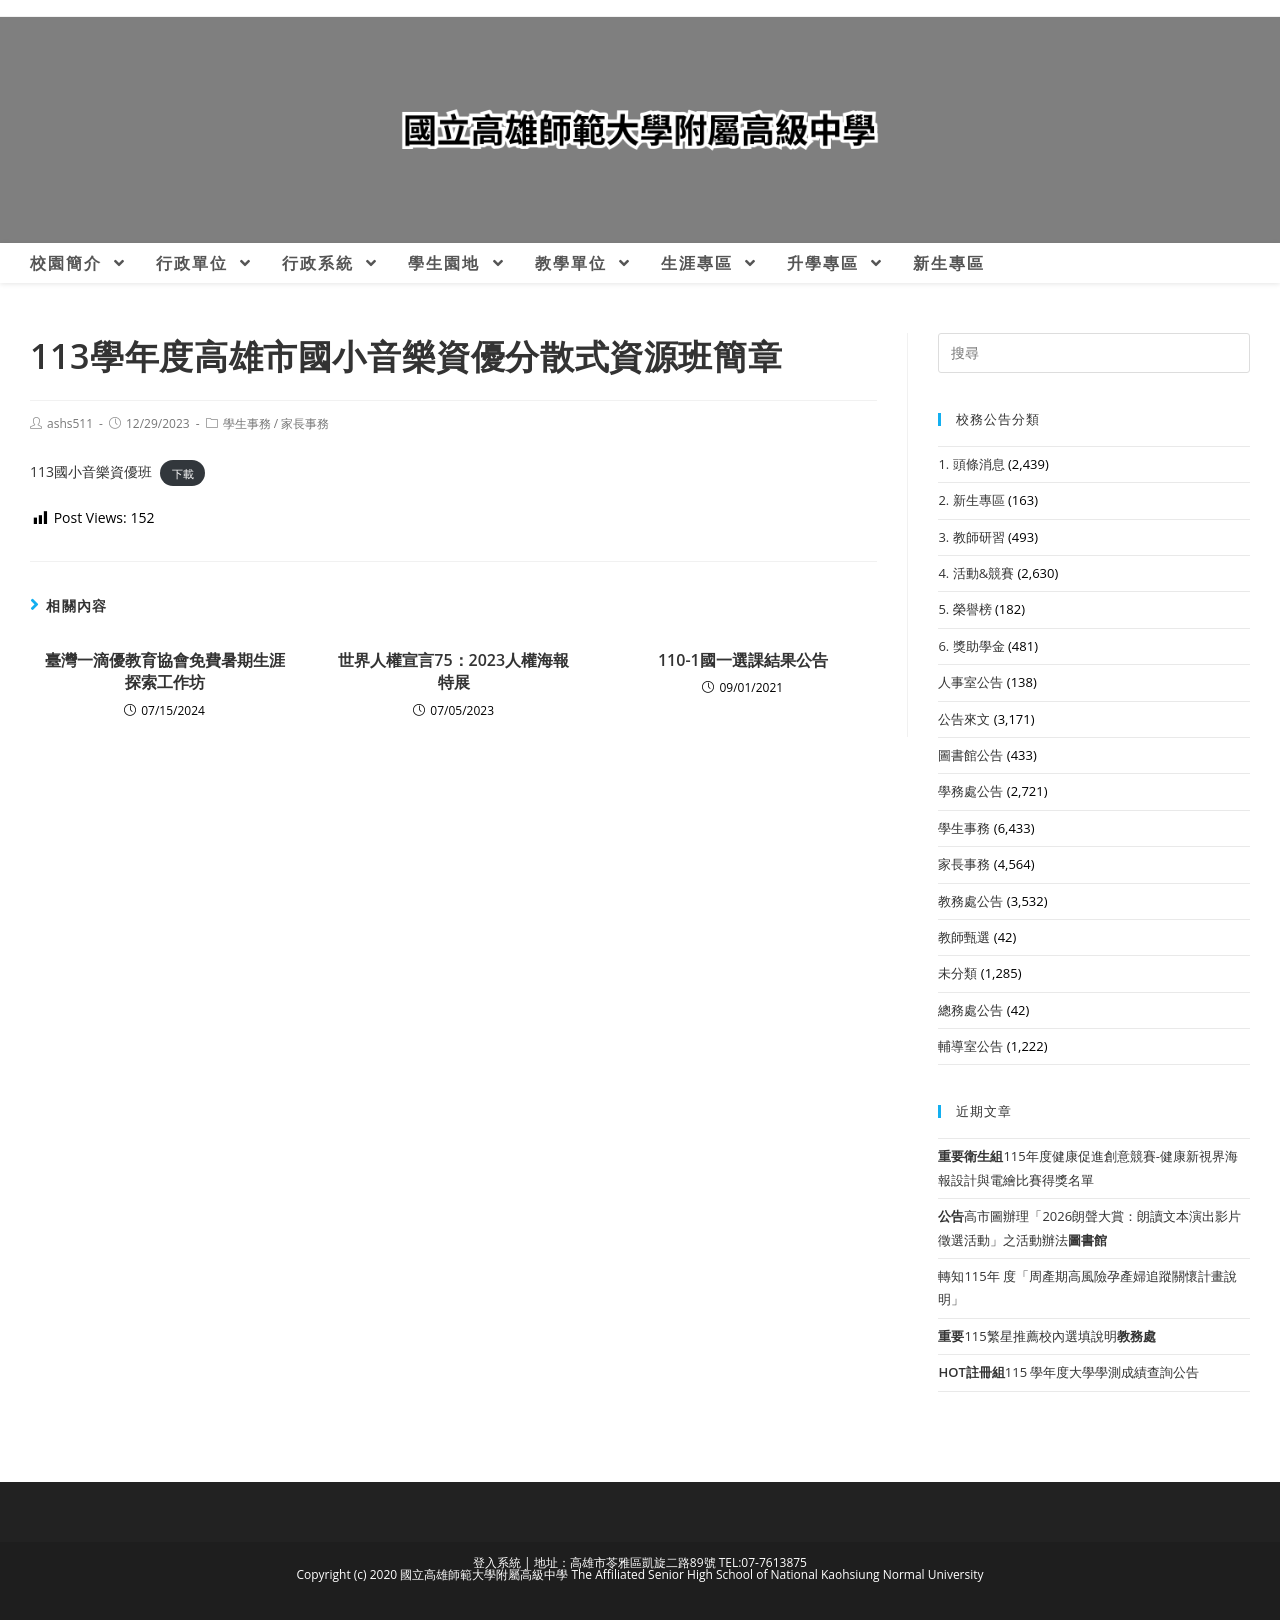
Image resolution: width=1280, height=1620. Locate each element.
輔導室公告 (970, 1046)
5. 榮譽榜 (964, 609)
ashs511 (70, 423)
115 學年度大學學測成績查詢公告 (1068, 1372)
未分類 (957, 973)
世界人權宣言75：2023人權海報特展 (453, 671)
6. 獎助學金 (971, 646)
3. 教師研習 (971, 537)
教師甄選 (964, 937)
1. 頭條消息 (971, 464)
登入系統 (497, 1562)
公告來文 (964, 719)
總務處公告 (970, 1010)
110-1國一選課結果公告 (743, 660)
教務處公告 (970, 901)
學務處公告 (970, 791)
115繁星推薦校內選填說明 (1046, 1336)
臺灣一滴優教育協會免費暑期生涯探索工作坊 (165, 671)
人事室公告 (970, 682)
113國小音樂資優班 (91, 471)
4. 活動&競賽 (976, 573)
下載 (183, 472)
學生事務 (247, 423)
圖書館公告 (970, 755)
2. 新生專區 (971, 500)
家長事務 (305, 423)
